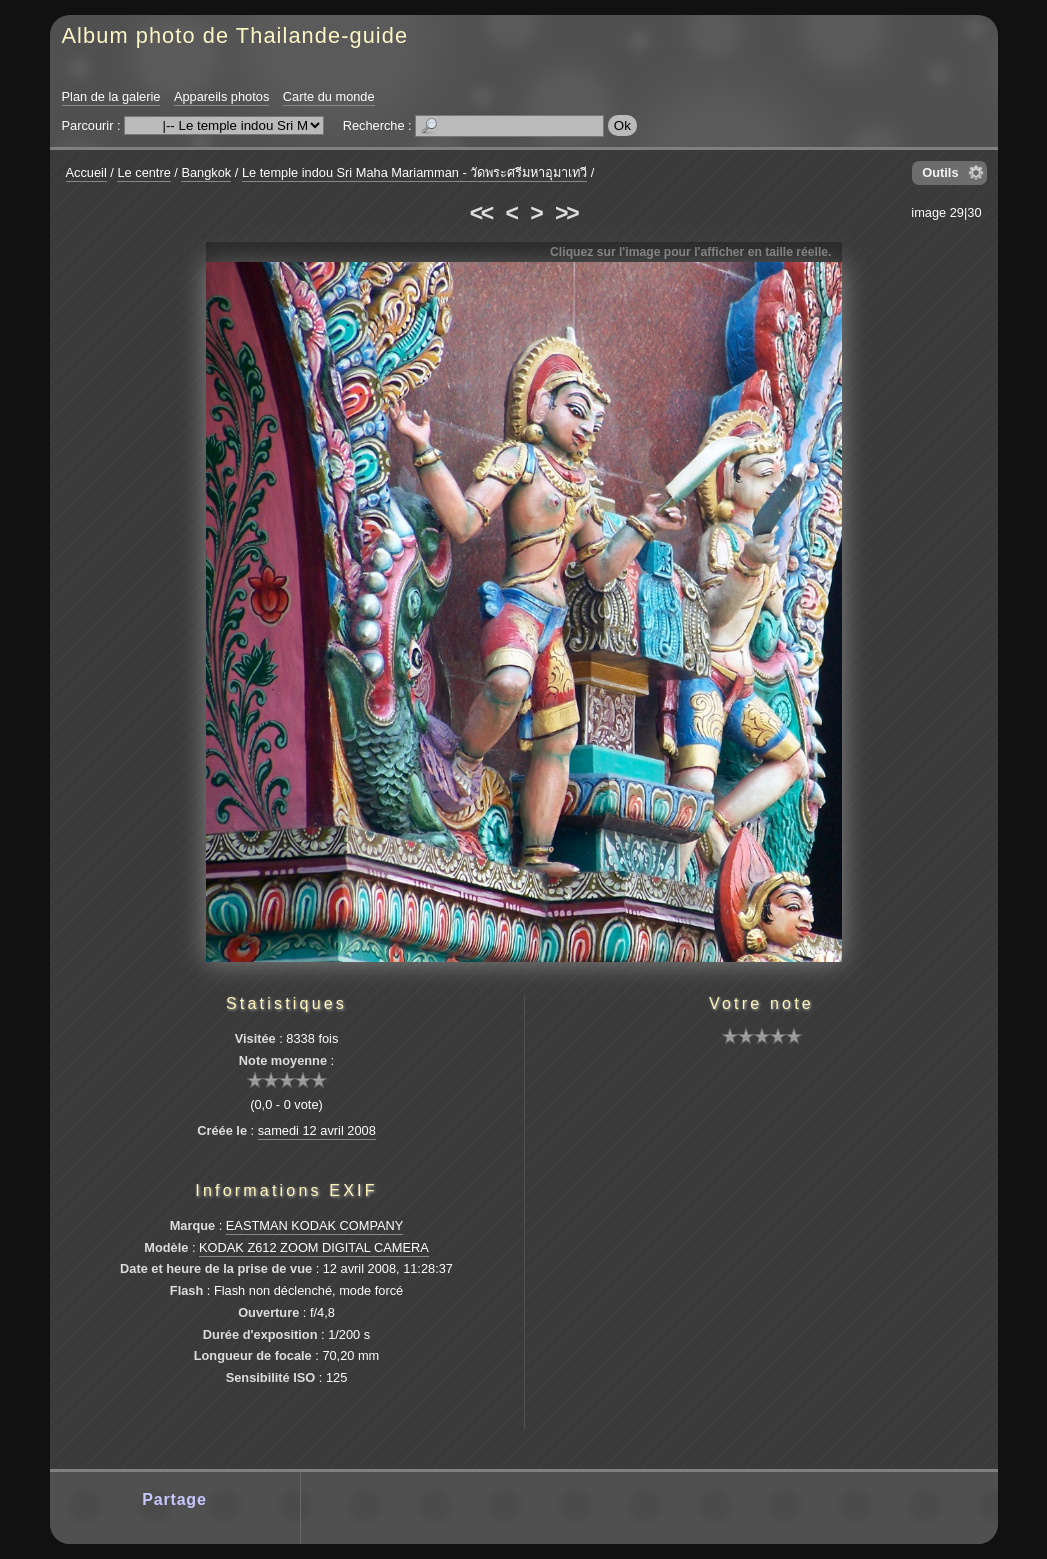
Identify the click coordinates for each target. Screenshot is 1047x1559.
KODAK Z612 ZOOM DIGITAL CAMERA (314, 1247)
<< (481, 213)
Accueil (86, 172)
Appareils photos (221, 96)
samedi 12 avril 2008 (317, 1130)
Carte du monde (329, 96)
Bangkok (206, 172)
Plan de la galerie (111, 96)
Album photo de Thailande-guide (235, 35)
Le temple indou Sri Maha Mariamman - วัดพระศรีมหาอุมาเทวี (414, 172)
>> (566, 213)
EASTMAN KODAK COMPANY (315, 1225)
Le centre (143, 172)
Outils (940, 172)
